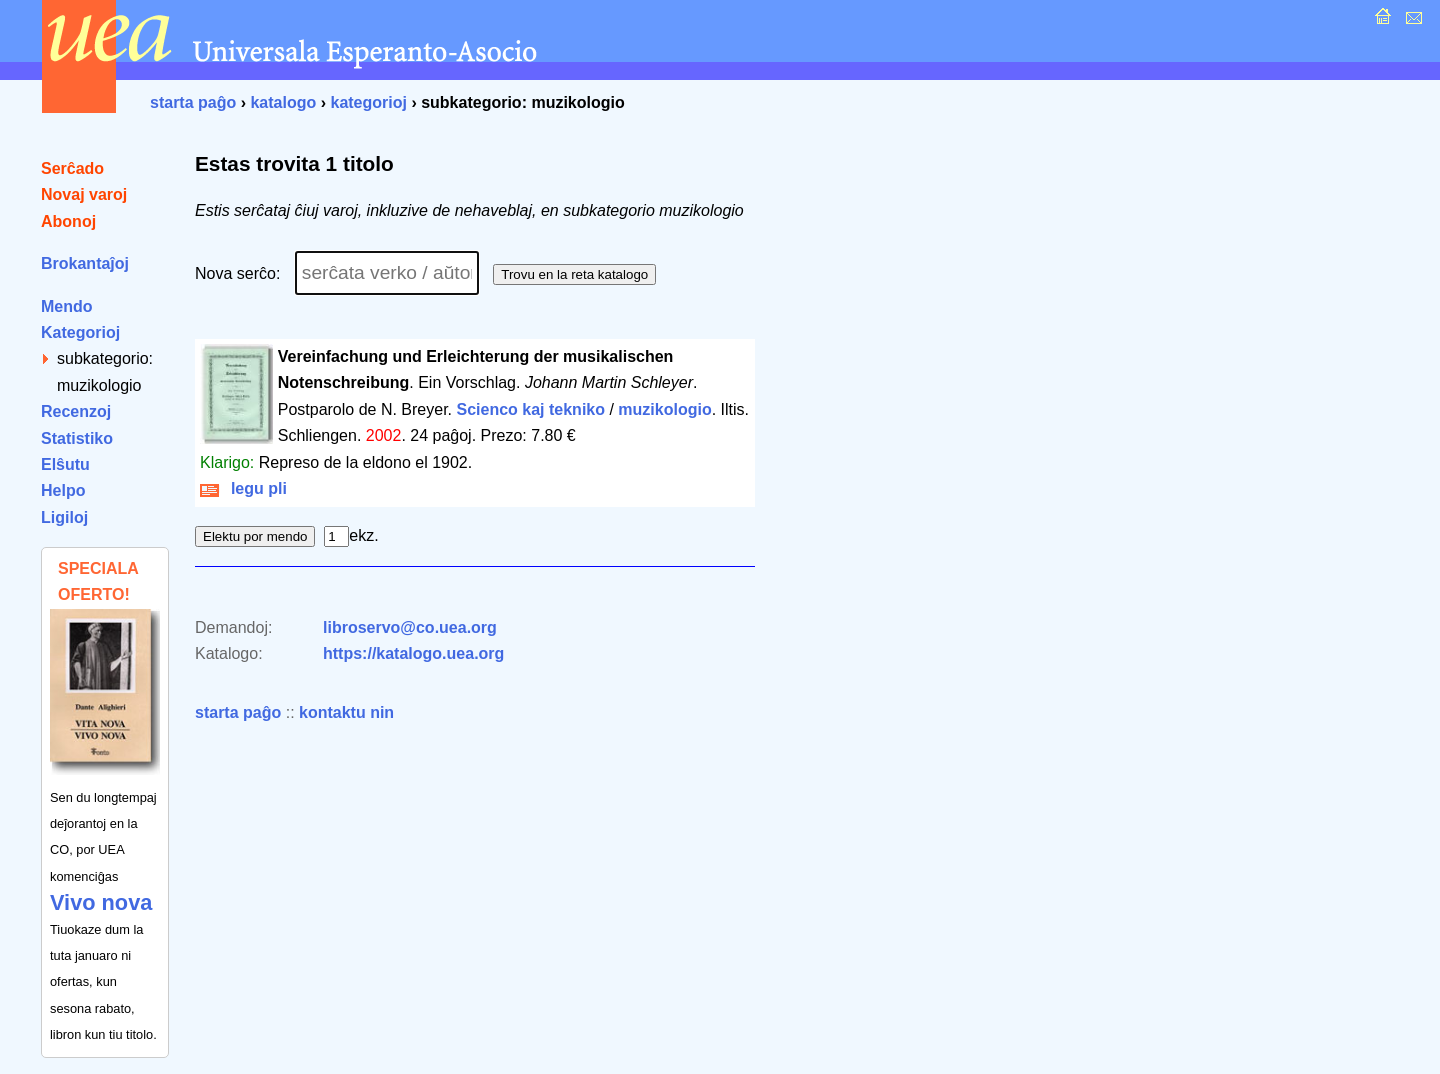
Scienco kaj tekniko (530, 409)
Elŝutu (65, 464)
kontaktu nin (346, 712)
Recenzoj (76, 411)
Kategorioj (80, 332)
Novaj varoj (84, 194)
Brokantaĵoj (85, 263)
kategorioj (368, 102)
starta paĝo (193, 102)
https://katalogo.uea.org (413, 653)
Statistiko (77, 438)
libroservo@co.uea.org (410, 627)
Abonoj (68, 221)
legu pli (243, 488)
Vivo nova (101, 902)
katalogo (283, 102)
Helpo (63, 490)
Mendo (67, 306)
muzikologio (664, 409)
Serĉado (72, 168)
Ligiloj (64, 517)
